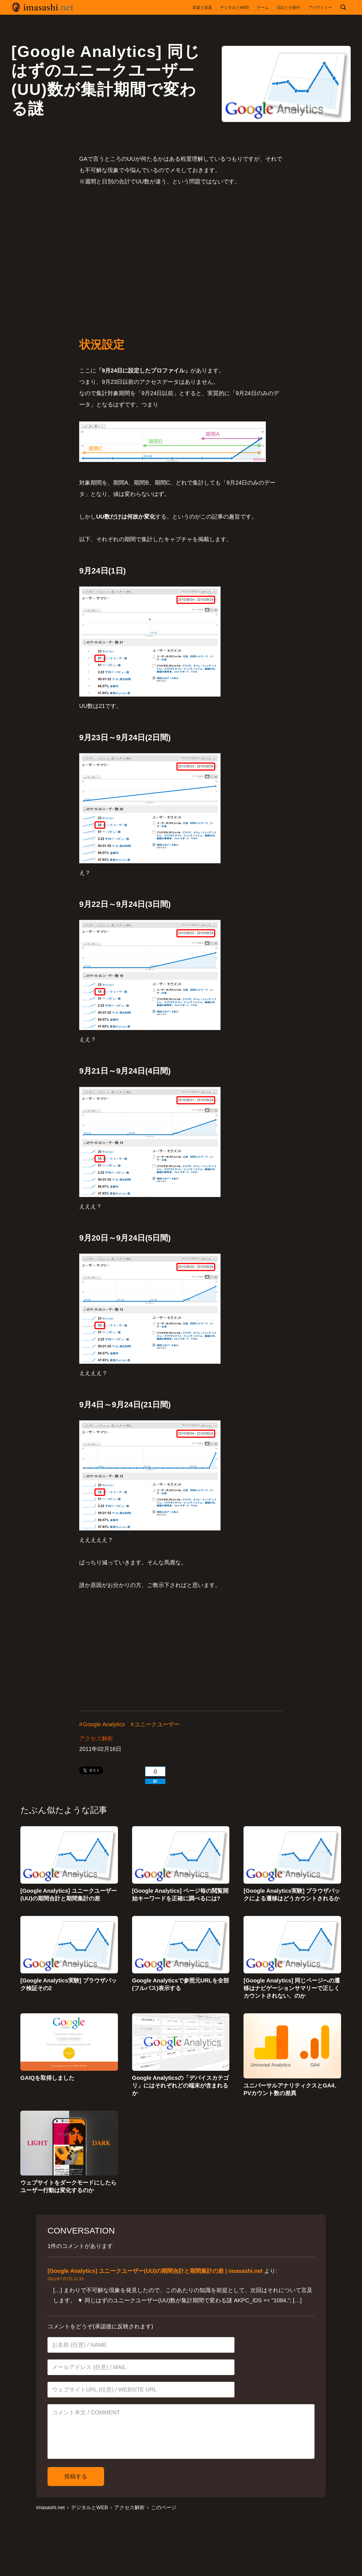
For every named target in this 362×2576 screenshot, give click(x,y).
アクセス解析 (96, 1739)
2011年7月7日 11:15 (66, 2280)
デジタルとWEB (89, 2509)
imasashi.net (50, 2509)
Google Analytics (104, 1724)
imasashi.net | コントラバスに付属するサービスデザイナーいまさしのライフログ (42, 7)
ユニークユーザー (157, 1724)
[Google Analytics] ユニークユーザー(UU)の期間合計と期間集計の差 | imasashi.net (155, 2272)
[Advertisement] (181, 247)
